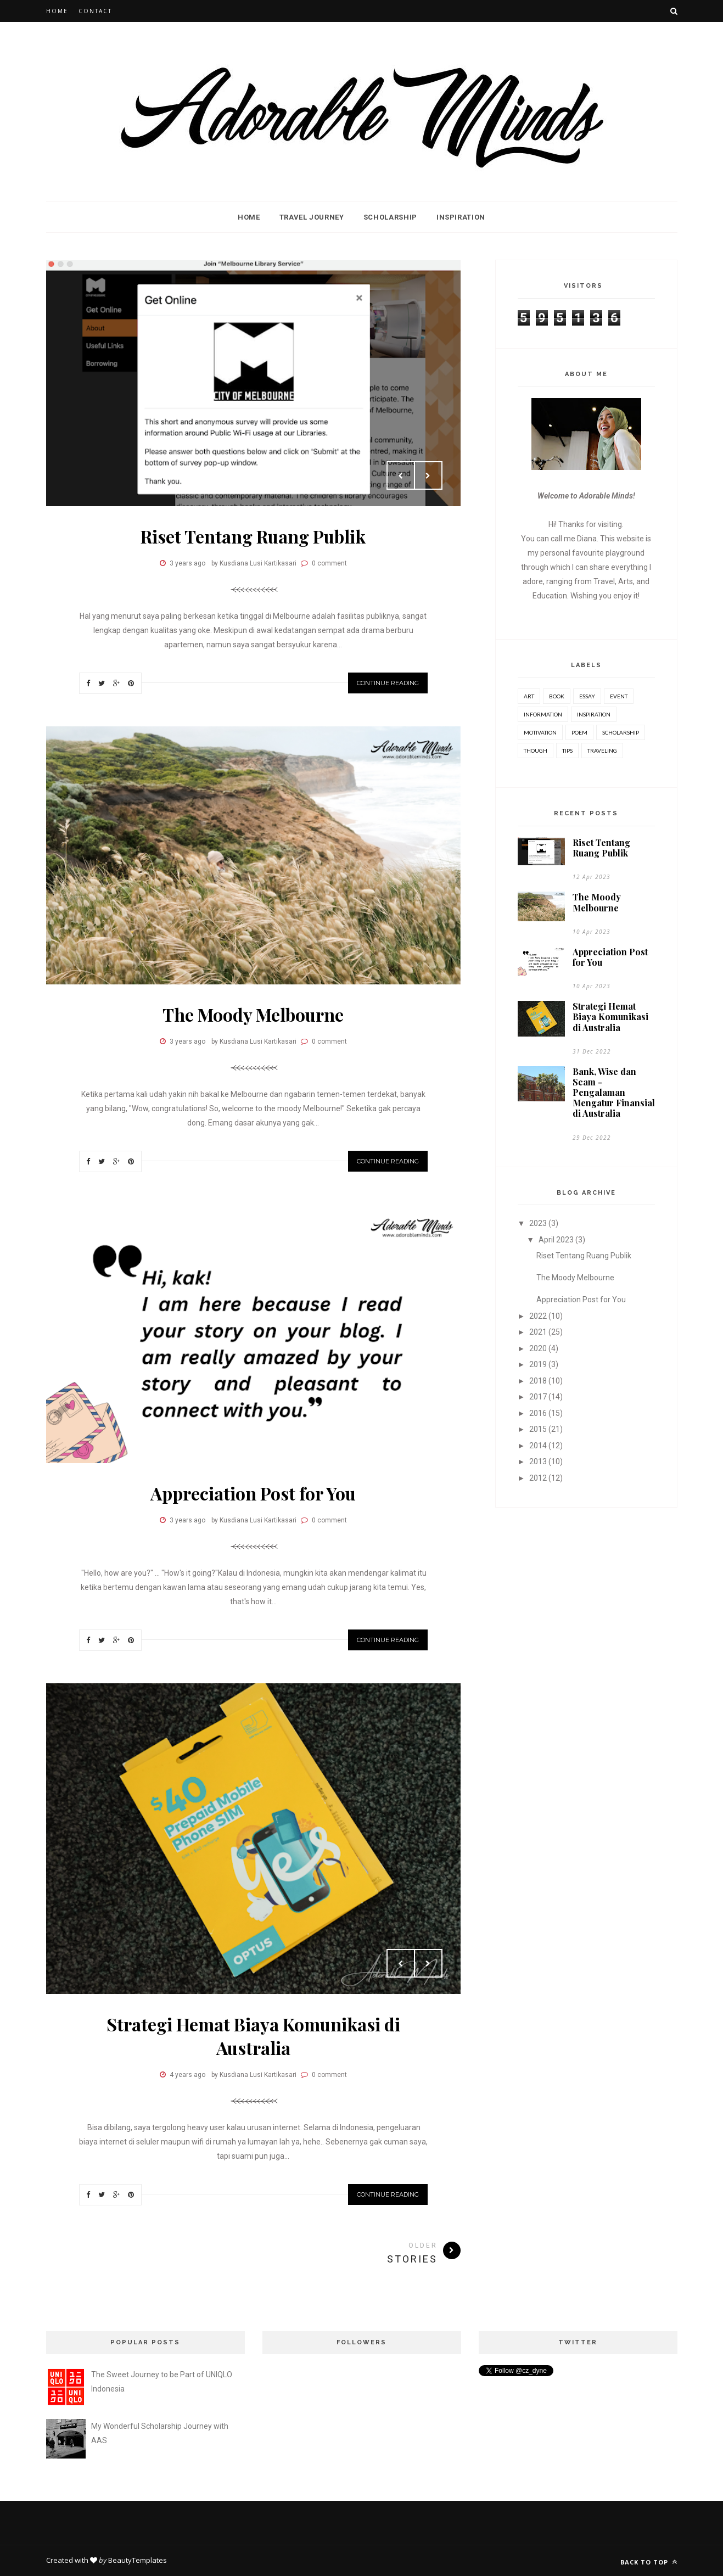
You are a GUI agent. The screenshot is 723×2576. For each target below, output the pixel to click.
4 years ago (187, 2075)
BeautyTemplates (137, 2560)
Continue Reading (388, 683)
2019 (538, 1364)
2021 (538, 1332)
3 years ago (187, 563)
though (535, 750)
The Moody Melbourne (253, 1014)
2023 (538, 1223)
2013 (538, 1461)
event (618, 696)
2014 (538, 1445)
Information (543, 714)
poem (579, 732)
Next (428, 475)
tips (567, 750)
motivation (540, 732)
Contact (95, 11)
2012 (538, 1478)
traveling (602, 750)
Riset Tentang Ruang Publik (253, 536)
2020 (538, 1348)
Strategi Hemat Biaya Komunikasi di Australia (253, 2035)
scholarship (620, 732)
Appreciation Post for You (253, 1493)
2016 (538, 1413)
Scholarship (390, 217)
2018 (538, 1380)
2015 (538, 1429)
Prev (400, 475)
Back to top (648, 2562)
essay (587, 696)
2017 (538, 1396)
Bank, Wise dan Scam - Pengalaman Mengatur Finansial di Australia (614, 1092)
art (529, 696)
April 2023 (556, 1239)
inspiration (593, 714)
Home (57, 11)
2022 (538, 1316)
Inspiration (460, 217)
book (556, 696)
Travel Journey (311, 217)
